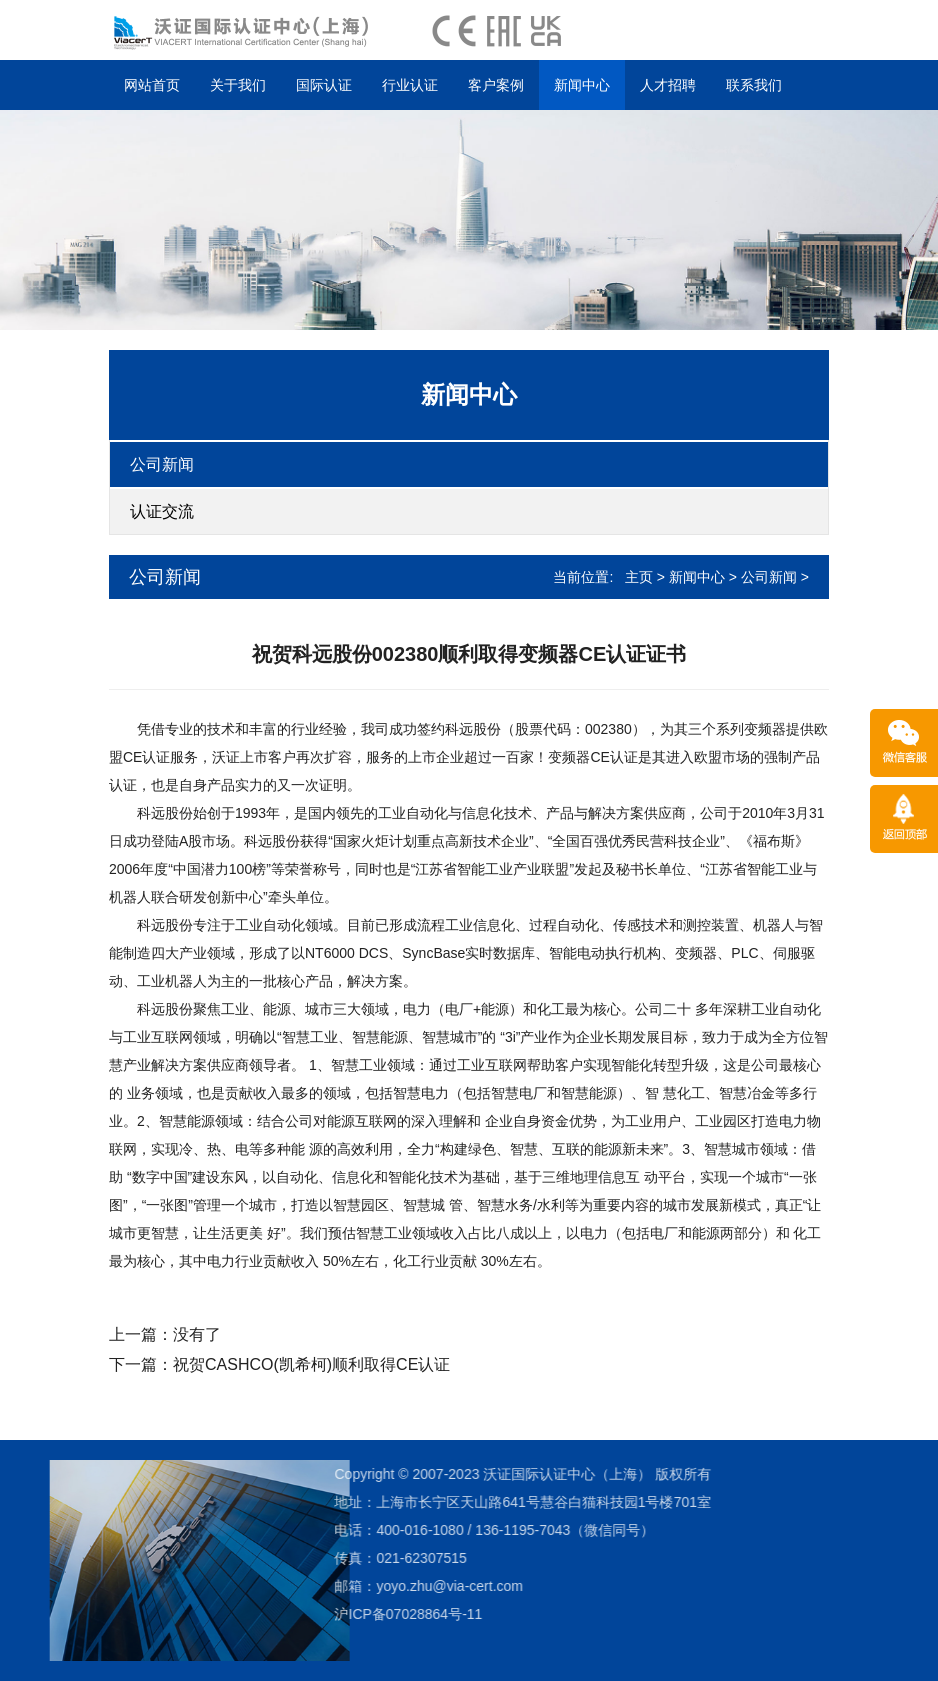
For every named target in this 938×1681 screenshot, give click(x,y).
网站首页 (152, 85)
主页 (639, 577)
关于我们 (238, 85)
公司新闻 (162, 464)
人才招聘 (668, 85)
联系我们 (754, 85)
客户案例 (496, 85)
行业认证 (410, 85)
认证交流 (162, 511)
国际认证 (324, 85)
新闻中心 (582, 85)
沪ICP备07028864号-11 (300, 1614)
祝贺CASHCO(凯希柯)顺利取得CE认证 (311, 1364)
